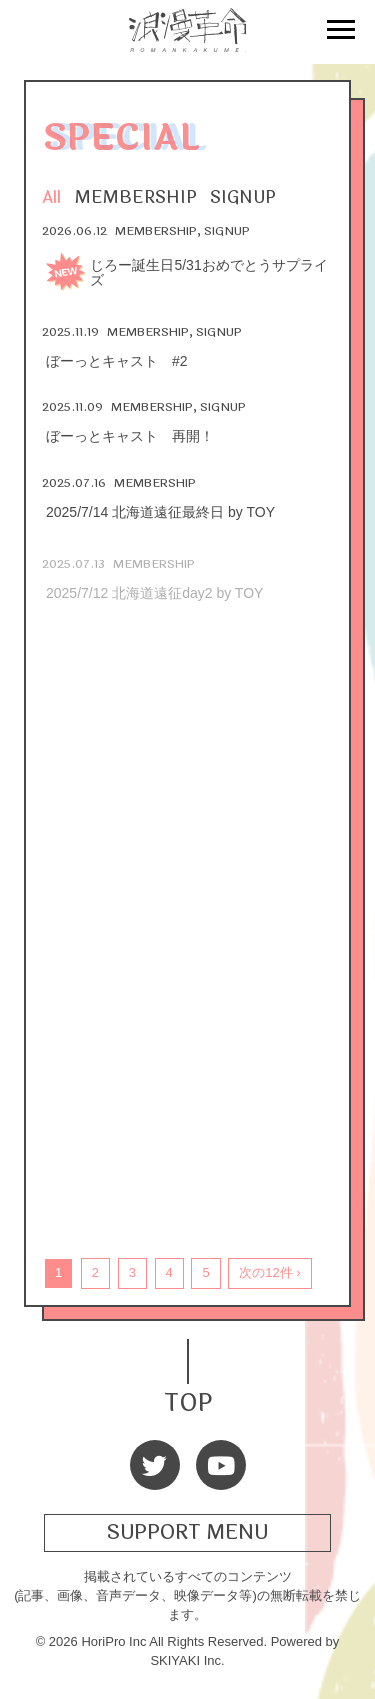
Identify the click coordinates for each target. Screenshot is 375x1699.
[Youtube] (221, 1465)
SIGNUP (243, 197)
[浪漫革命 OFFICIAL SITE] (188, 40)
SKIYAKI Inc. (187, 1660)
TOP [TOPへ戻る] (188, 1400)
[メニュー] (341, 32)
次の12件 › (269, 1272)
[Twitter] (155, 1465)
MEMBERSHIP (136, 197)
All (51, 197)
